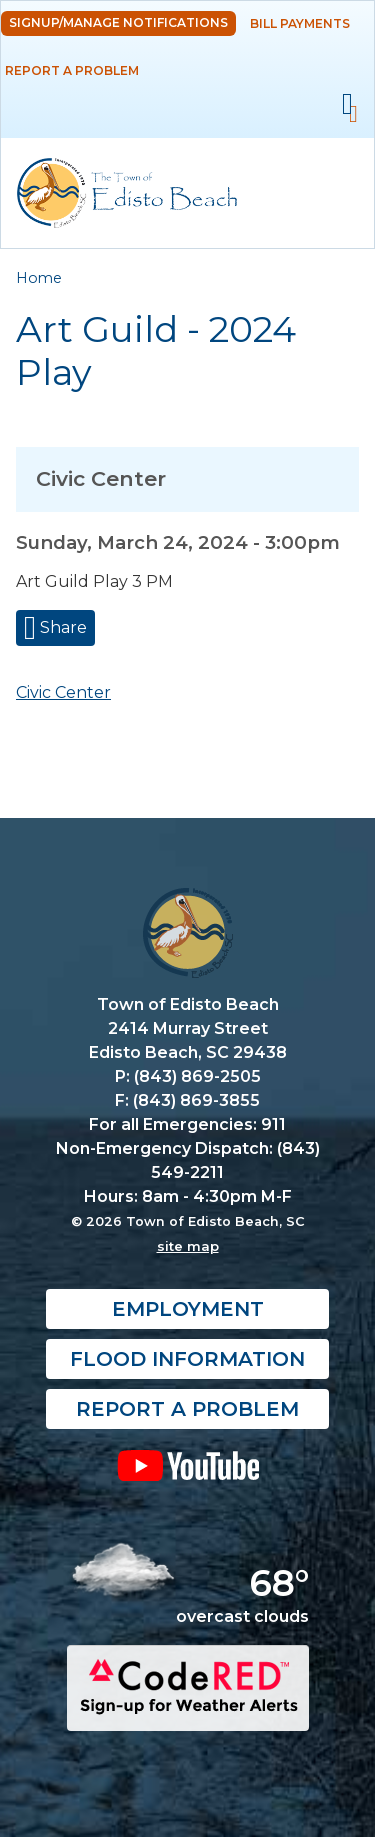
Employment (188, 1309)
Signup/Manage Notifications (118, 22)
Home (39, 278)
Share (61, 627)
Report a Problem (72, 70)
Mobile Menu (347, 104)
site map (188, 1246)
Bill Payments (300, 23)
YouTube (187, 1465)
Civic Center (63, 692)
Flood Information (187, 1359)
